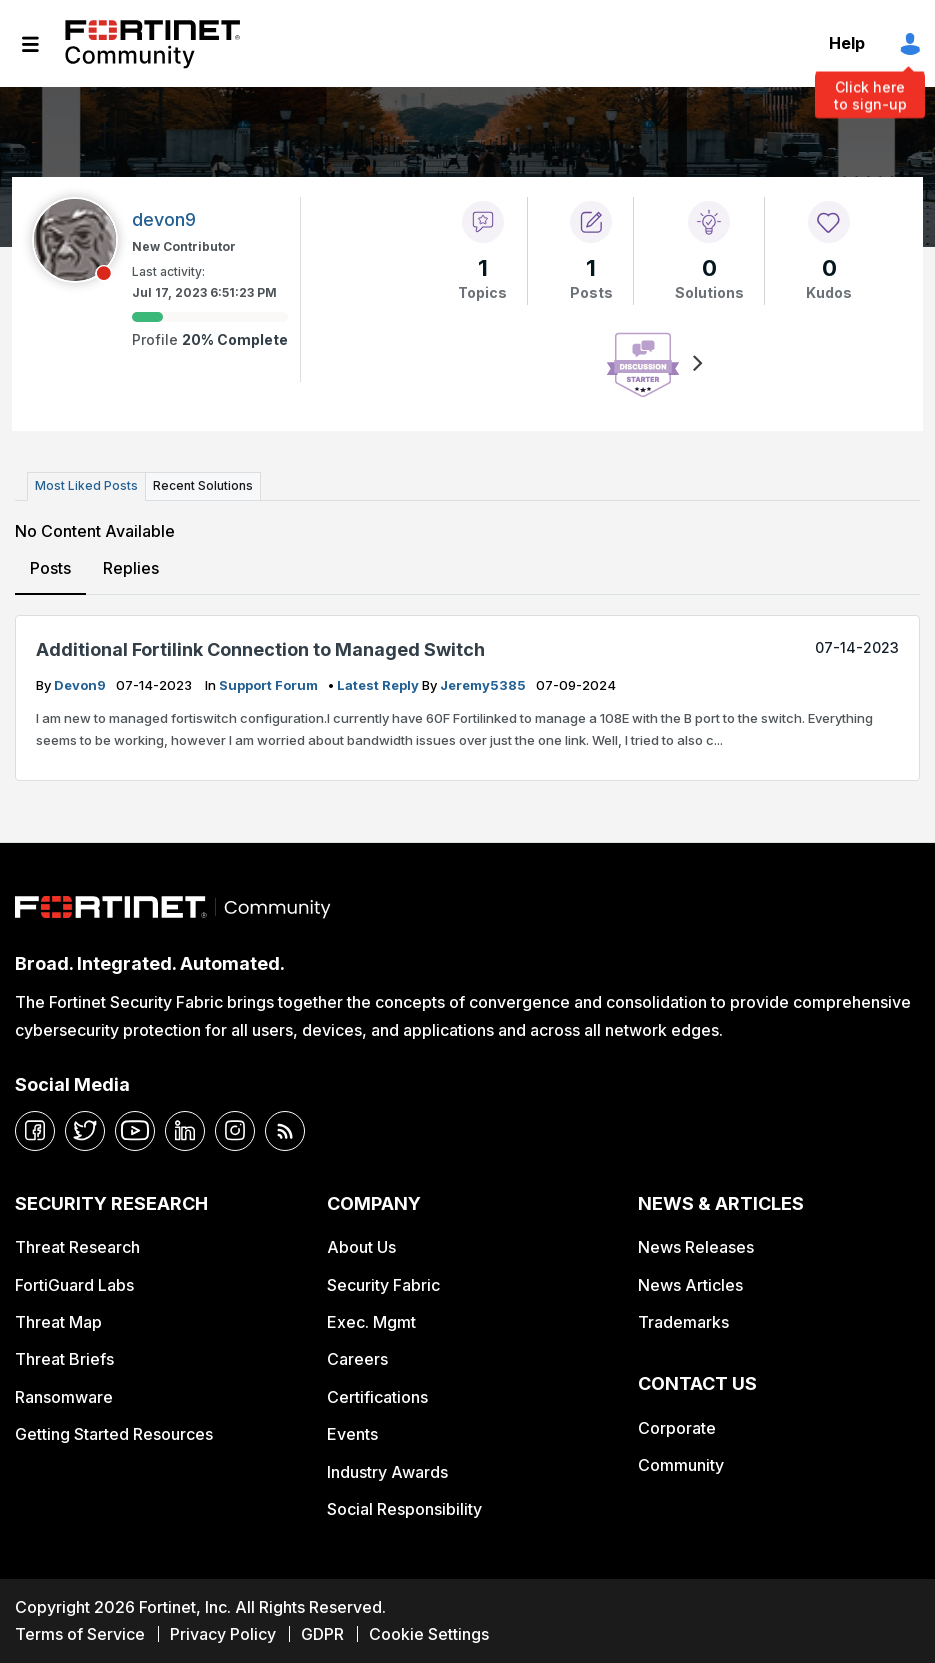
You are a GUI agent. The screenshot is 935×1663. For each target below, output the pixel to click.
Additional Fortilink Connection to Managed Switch (260, 649)
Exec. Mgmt (371, 1322)
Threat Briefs (64, 1359)
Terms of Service (80, 1634)
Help (847, 43)
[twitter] (85, 1131)
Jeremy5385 (484, 685)
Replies (131, 568)
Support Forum (270, 685)
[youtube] (135, 1131)
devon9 (81, 685)
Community (681, 1465)
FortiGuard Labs (74, 1285)
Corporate (677, 1428)
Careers (357, 1359)
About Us (361, 1247)
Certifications (377, 1397)
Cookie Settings (429, 1634)
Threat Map (58, 1322)
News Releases (696, 1247)
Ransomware (64, 1397)
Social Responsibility (404, 1509)
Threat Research (77, 1247)
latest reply (379, 685)
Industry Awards (387, 1472)
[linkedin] (185, 1131)
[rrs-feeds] (285, 1131)
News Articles (690, 1285)
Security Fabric (383, 1285)
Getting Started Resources (114, 1434)
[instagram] (235, 1131)
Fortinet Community (152, 44)
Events (352, 1434)
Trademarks (683, 1322)
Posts (50, 568)
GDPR (322, 1634)
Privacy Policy (223, 1634)
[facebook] (35, 1131)
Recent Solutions (203, 485)
